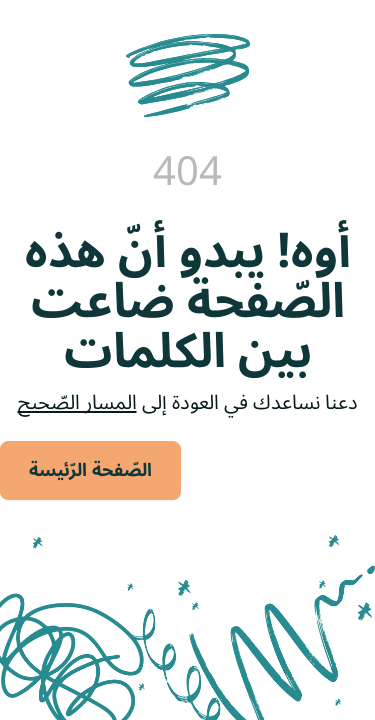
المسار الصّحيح (77, 403)
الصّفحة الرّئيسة (90, 470)
